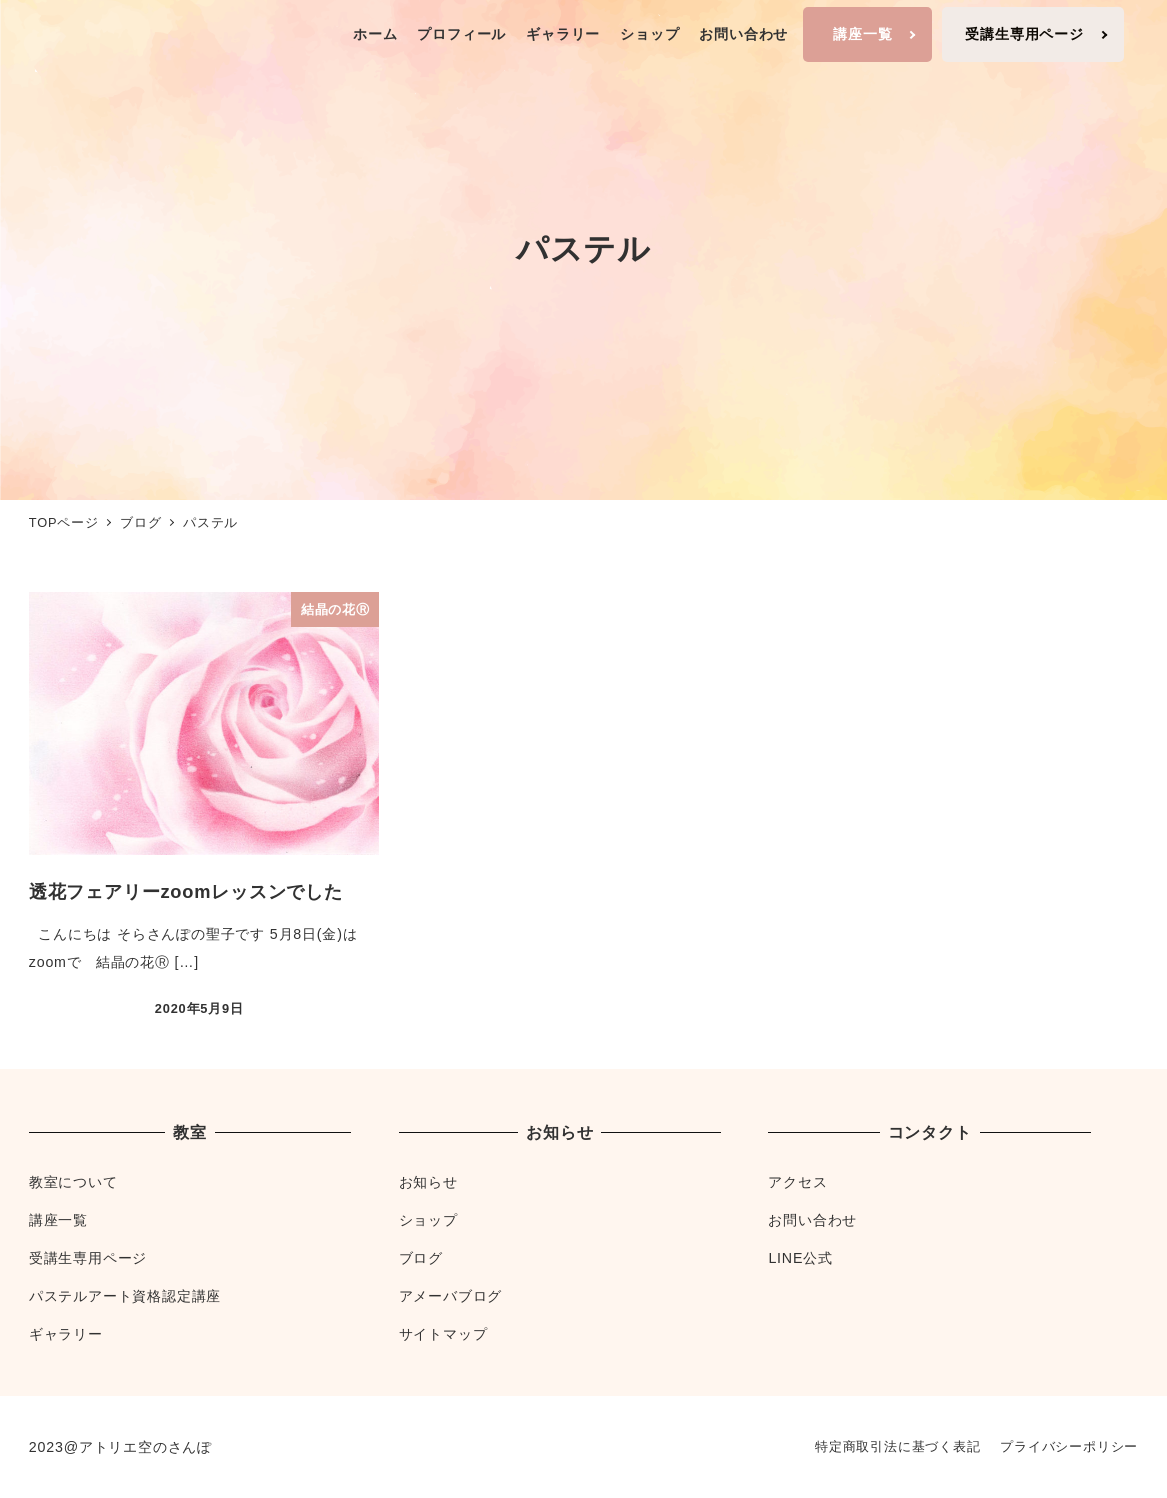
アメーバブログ (451, 1296)
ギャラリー (66, 1334)
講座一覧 (58, 1220)
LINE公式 (800, 1258)
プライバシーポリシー (1069, 1446)
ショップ (428, 1220)
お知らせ (428, 1182)
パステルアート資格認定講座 (125, 1296)
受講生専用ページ (88, 1258)
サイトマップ (443, 1334)
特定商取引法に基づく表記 (898, 1446)
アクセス (797, 1182)
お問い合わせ (812, 1220)
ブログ (421, 1258)
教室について (73, 1182)
